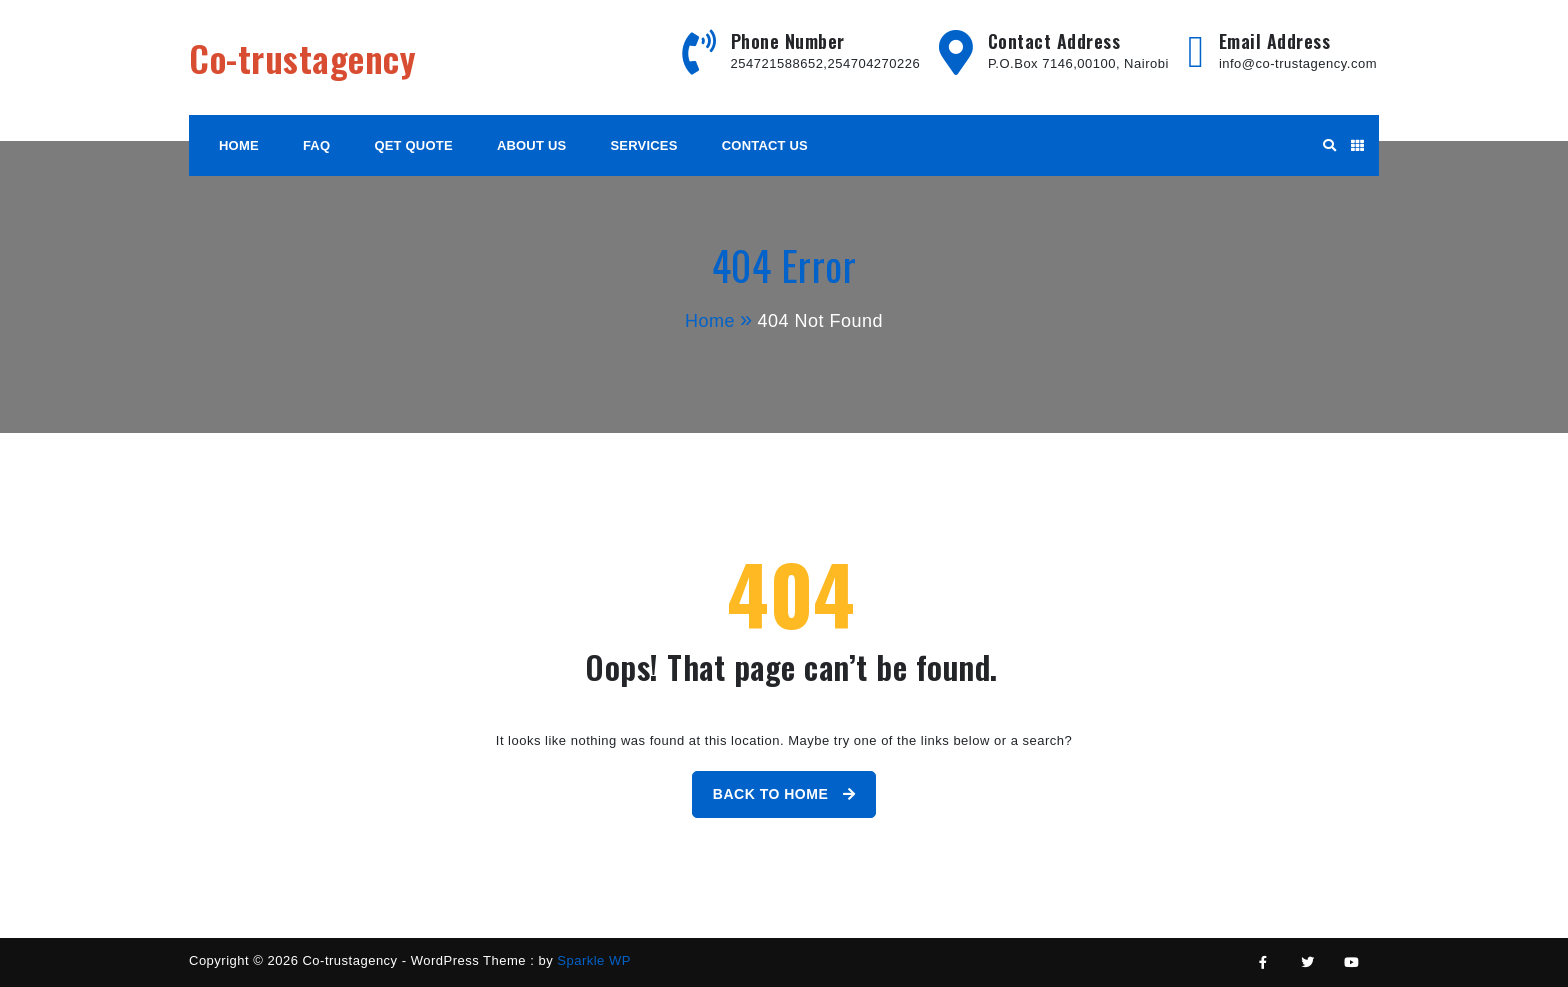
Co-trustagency (302, 57)
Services (644, 145)
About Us (532, 145)
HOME (239, 145)
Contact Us (765, 145)
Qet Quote (413, 145)
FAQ (316, 145)
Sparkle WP (594, 960)
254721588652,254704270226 (826, 63)
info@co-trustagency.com (1298, 63)
